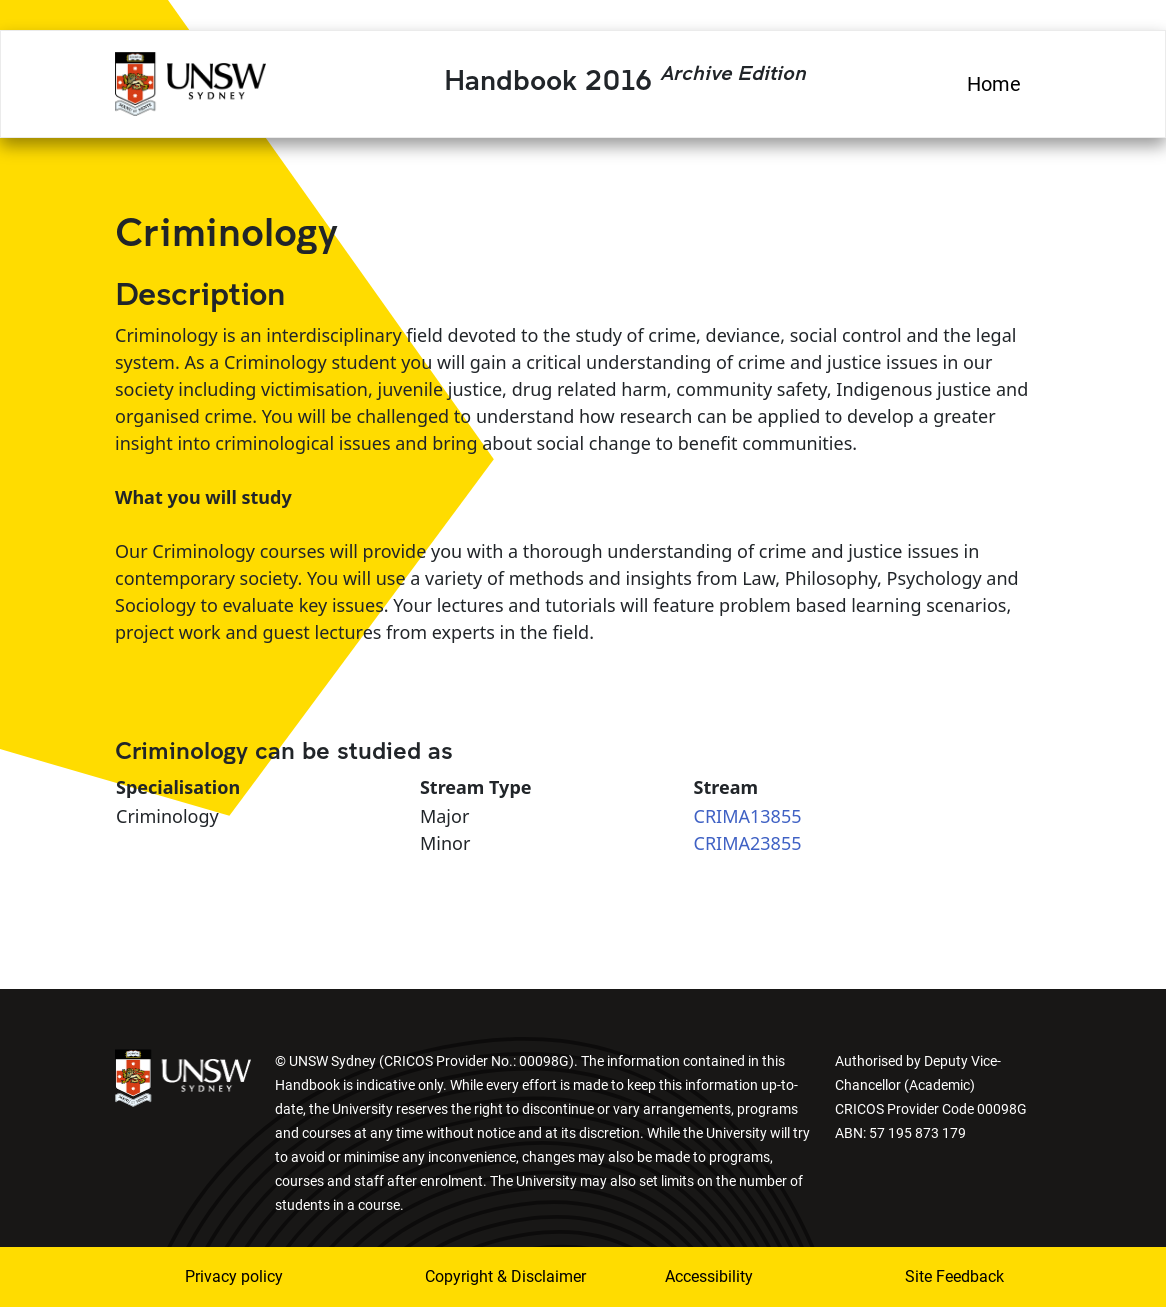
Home (994, 84)
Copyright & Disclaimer (478, 1276)
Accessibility (709, 1276)
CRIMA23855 (748, 843)
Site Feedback (954, 1276)
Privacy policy (234, 1276)
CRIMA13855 (748, 816)
